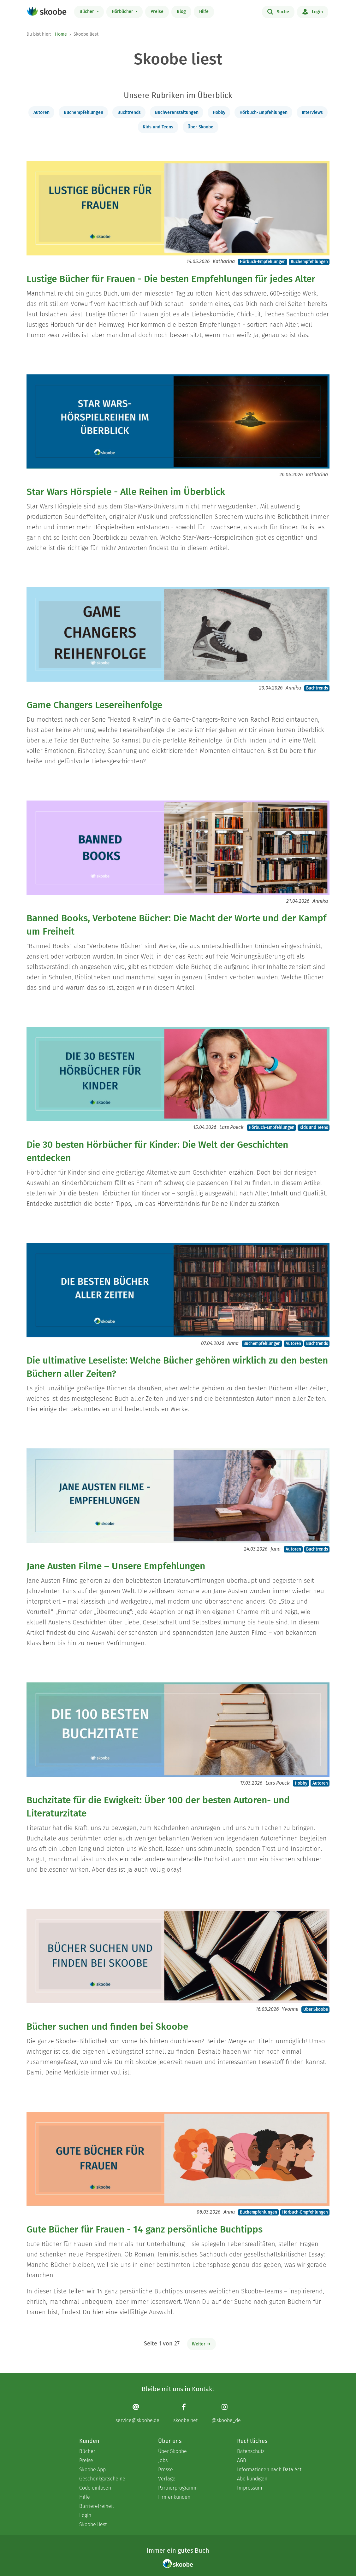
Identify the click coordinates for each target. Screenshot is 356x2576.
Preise (157, 11)
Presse (165, 2470)
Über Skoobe (200, 127)
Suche (278, 11)
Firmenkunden (174, 2497)
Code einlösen (95, 2488)
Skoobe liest (93, 2524)
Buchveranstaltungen (177, 112)
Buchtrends (129, 112)
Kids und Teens (158, 127)
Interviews (312, 112)
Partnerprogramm (178, 2488)
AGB (241, 2460)
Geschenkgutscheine (102, 2479)
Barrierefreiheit (96, 2506)
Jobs (163, 2460)
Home (61, 34)
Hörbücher (123, 11)
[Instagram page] (226, 2413)
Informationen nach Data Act (269, 2470)
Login (312, 11)
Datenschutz (250, 2451)
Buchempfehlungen (83, 112)
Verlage (166, 2479)
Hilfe (204, 11)
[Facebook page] (185, 2413)
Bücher (87, 11)
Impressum (249, 2488)
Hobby (219, 112)
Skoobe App (92, 2470)
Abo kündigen (252, 2479)
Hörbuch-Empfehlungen (264, 112)
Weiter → (201, 2344)
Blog (181, 11)
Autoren (41, 112)
